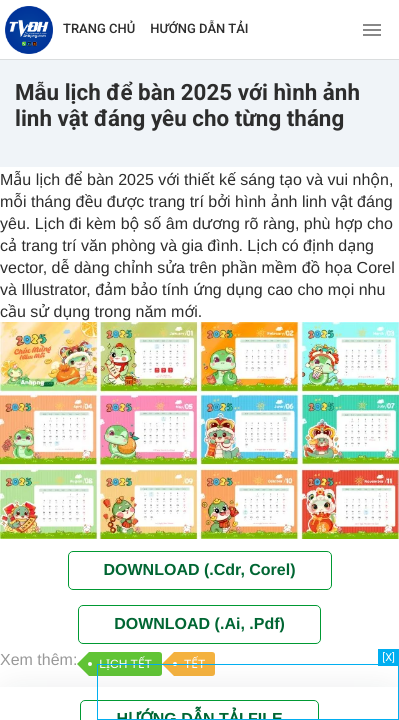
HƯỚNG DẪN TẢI (199, 29)
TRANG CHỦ (99, 29)
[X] (388, 657)
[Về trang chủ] (29, 30)
